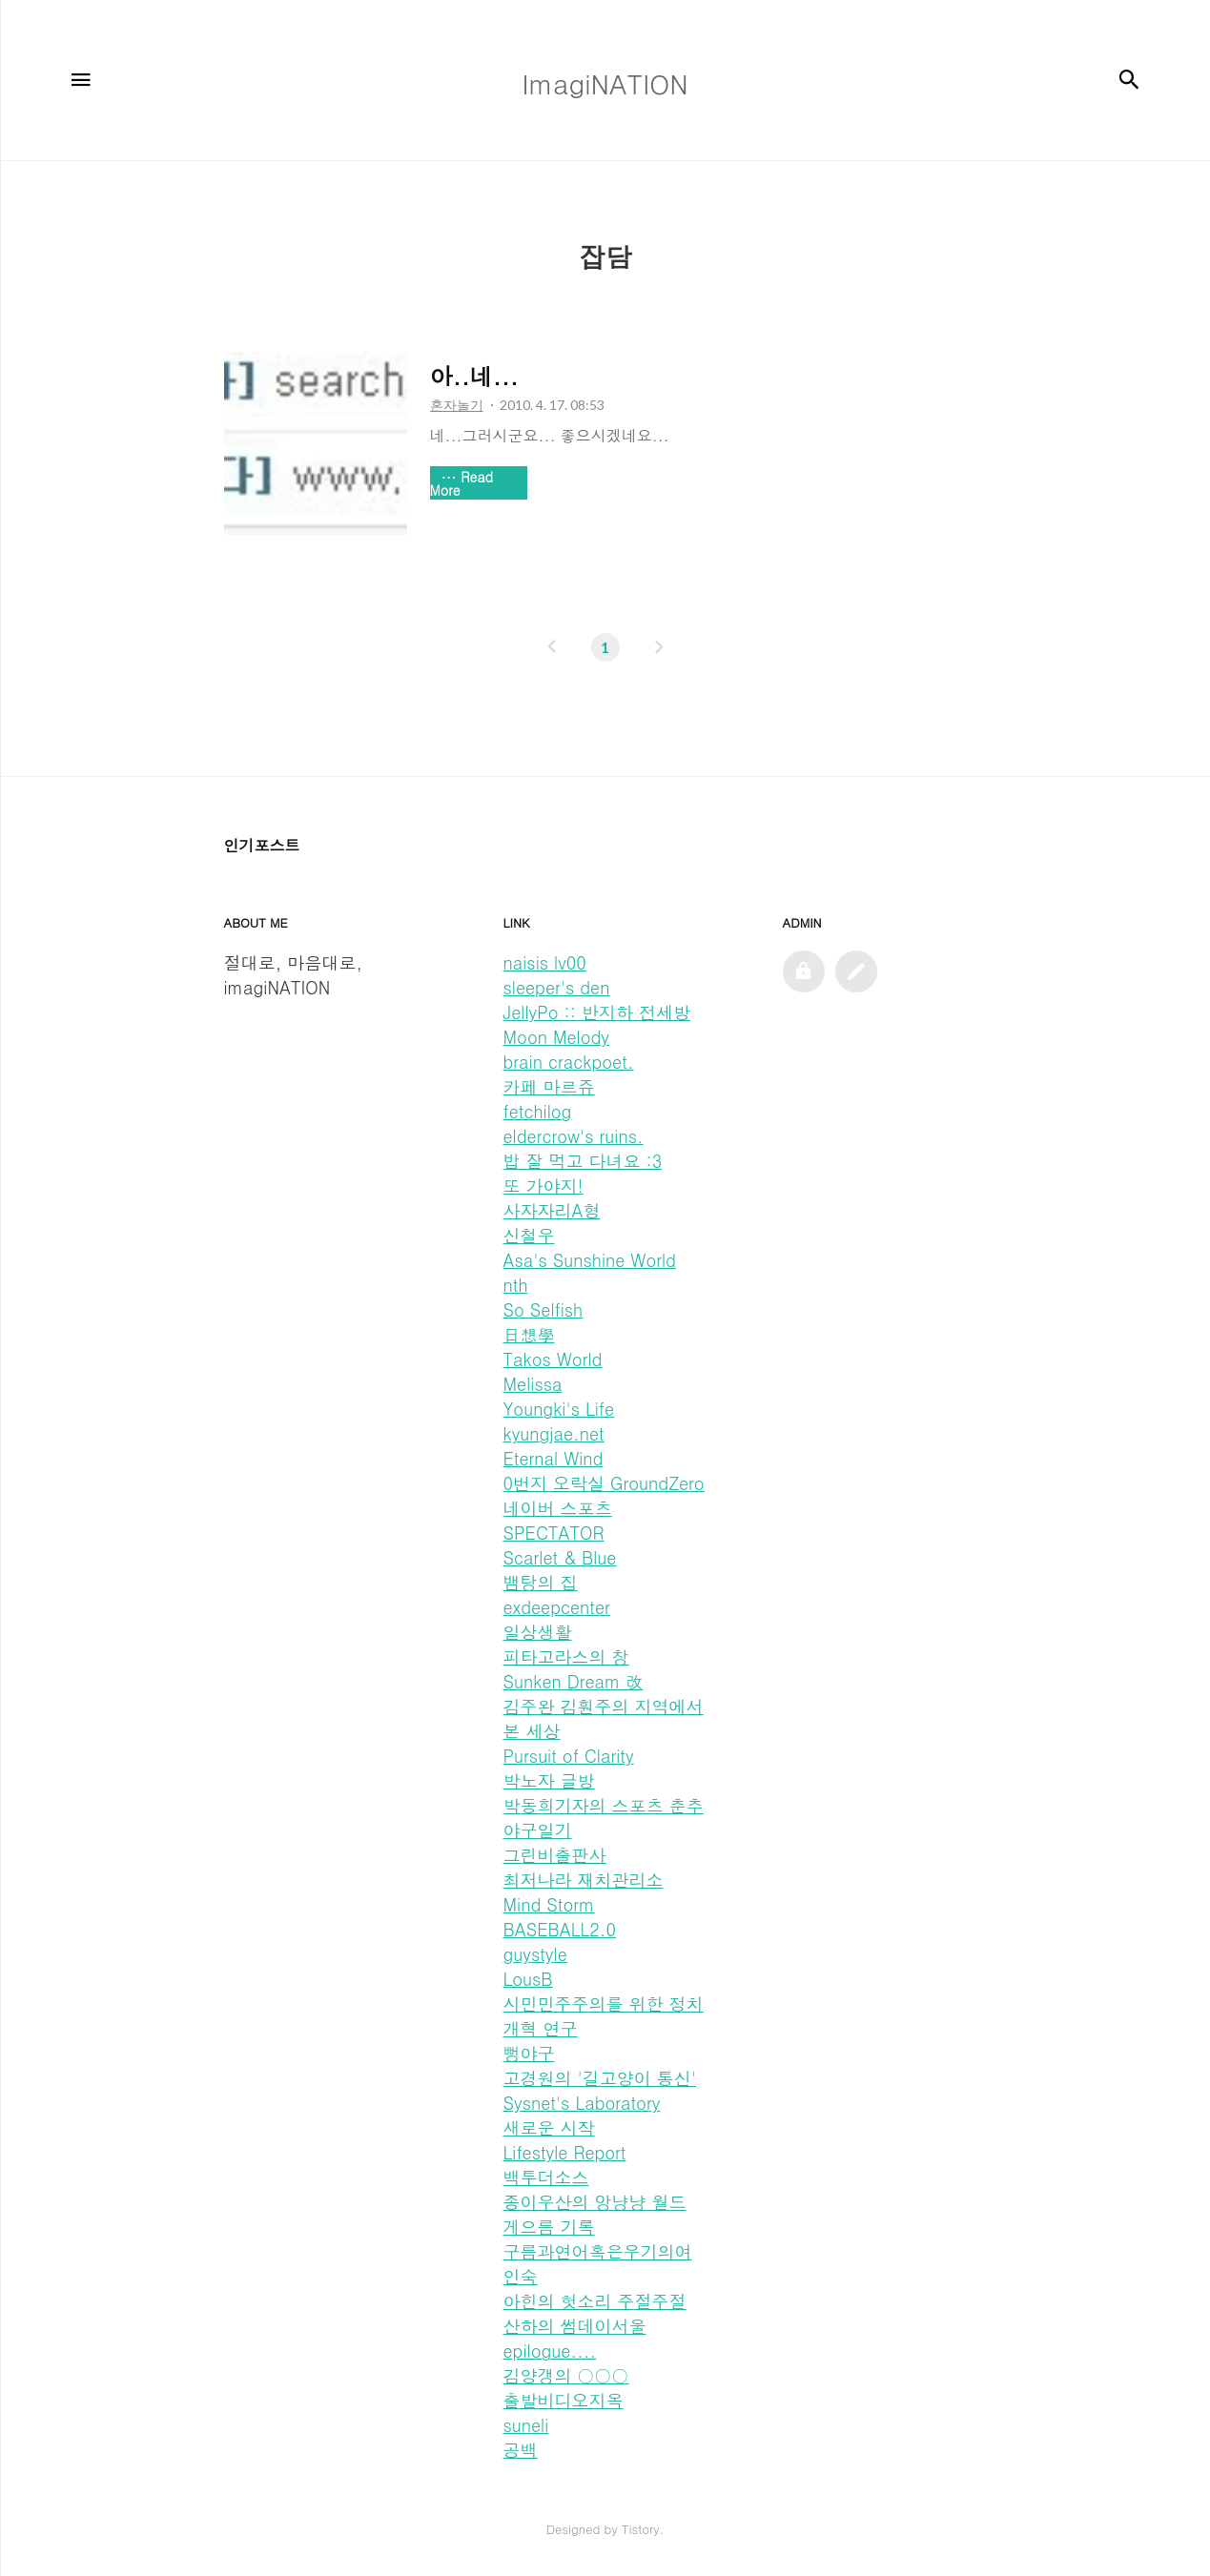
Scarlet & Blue (560, 1557)
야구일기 (537, 1830)
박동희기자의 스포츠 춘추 (603, 1805)
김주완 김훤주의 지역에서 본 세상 (603, 1718)
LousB (528, 1979)
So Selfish (543, 1309)
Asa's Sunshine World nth (589, 1272)
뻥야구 (529, 2053)
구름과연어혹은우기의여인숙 (597, 2263)
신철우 (529, 1235)
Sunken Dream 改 (573, 1681)
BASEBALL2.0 (560, 1929)
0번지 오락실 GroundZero (604, 1483)
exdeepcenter (556, 1607)
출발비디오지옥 (563, 2400)
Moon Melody (556, 1037)
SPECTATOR (554, 1532)
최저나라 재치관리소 (583, 1879)
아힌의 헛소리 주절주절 (595, 2301)
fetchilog (537, 1111)
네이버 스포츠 (557, 1508)
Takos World (553, 1359)
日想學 (529, 1334)
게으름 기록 (549, 2227)
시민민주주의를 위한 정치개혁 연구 (603, 2016)
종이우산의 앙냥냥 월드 (595, 2202)
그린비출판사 (554, 1855)
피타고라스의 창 (566, 1656)
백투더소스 (546, 2177)
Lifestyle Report (564, 2152)
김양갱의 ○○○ (566, 2375)
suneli (526, 2425)
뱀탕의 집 (540, 1582)
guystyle (535, 1954)
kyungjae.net (554, 1433)
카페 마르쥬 (549, 1086)
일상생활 (537, 1632)
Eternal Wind (553, 1458)
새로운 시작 (549, 2127)
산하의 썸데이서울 (574, 2326)
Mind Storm (549, 1904)
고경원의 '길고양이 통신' (600, 2078)
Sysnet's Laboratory (582, 2103)
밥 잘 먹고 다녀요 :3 (583, 1161)
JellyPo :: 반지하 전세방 (596, 1012)
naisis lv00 (544, 962)
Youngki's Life (559, 1409)
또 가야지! (543, 1185)
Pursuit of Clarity (568, 1756)
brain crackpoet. (568, 1061)
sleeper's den (556, 987)
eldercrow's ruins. (573, 1136)
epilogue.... (550, 2350)
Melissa (533, 1384)
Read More (462, 483)
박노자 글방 (549, 1780)
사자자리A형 (552, 1210)
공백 (520, 2450)
